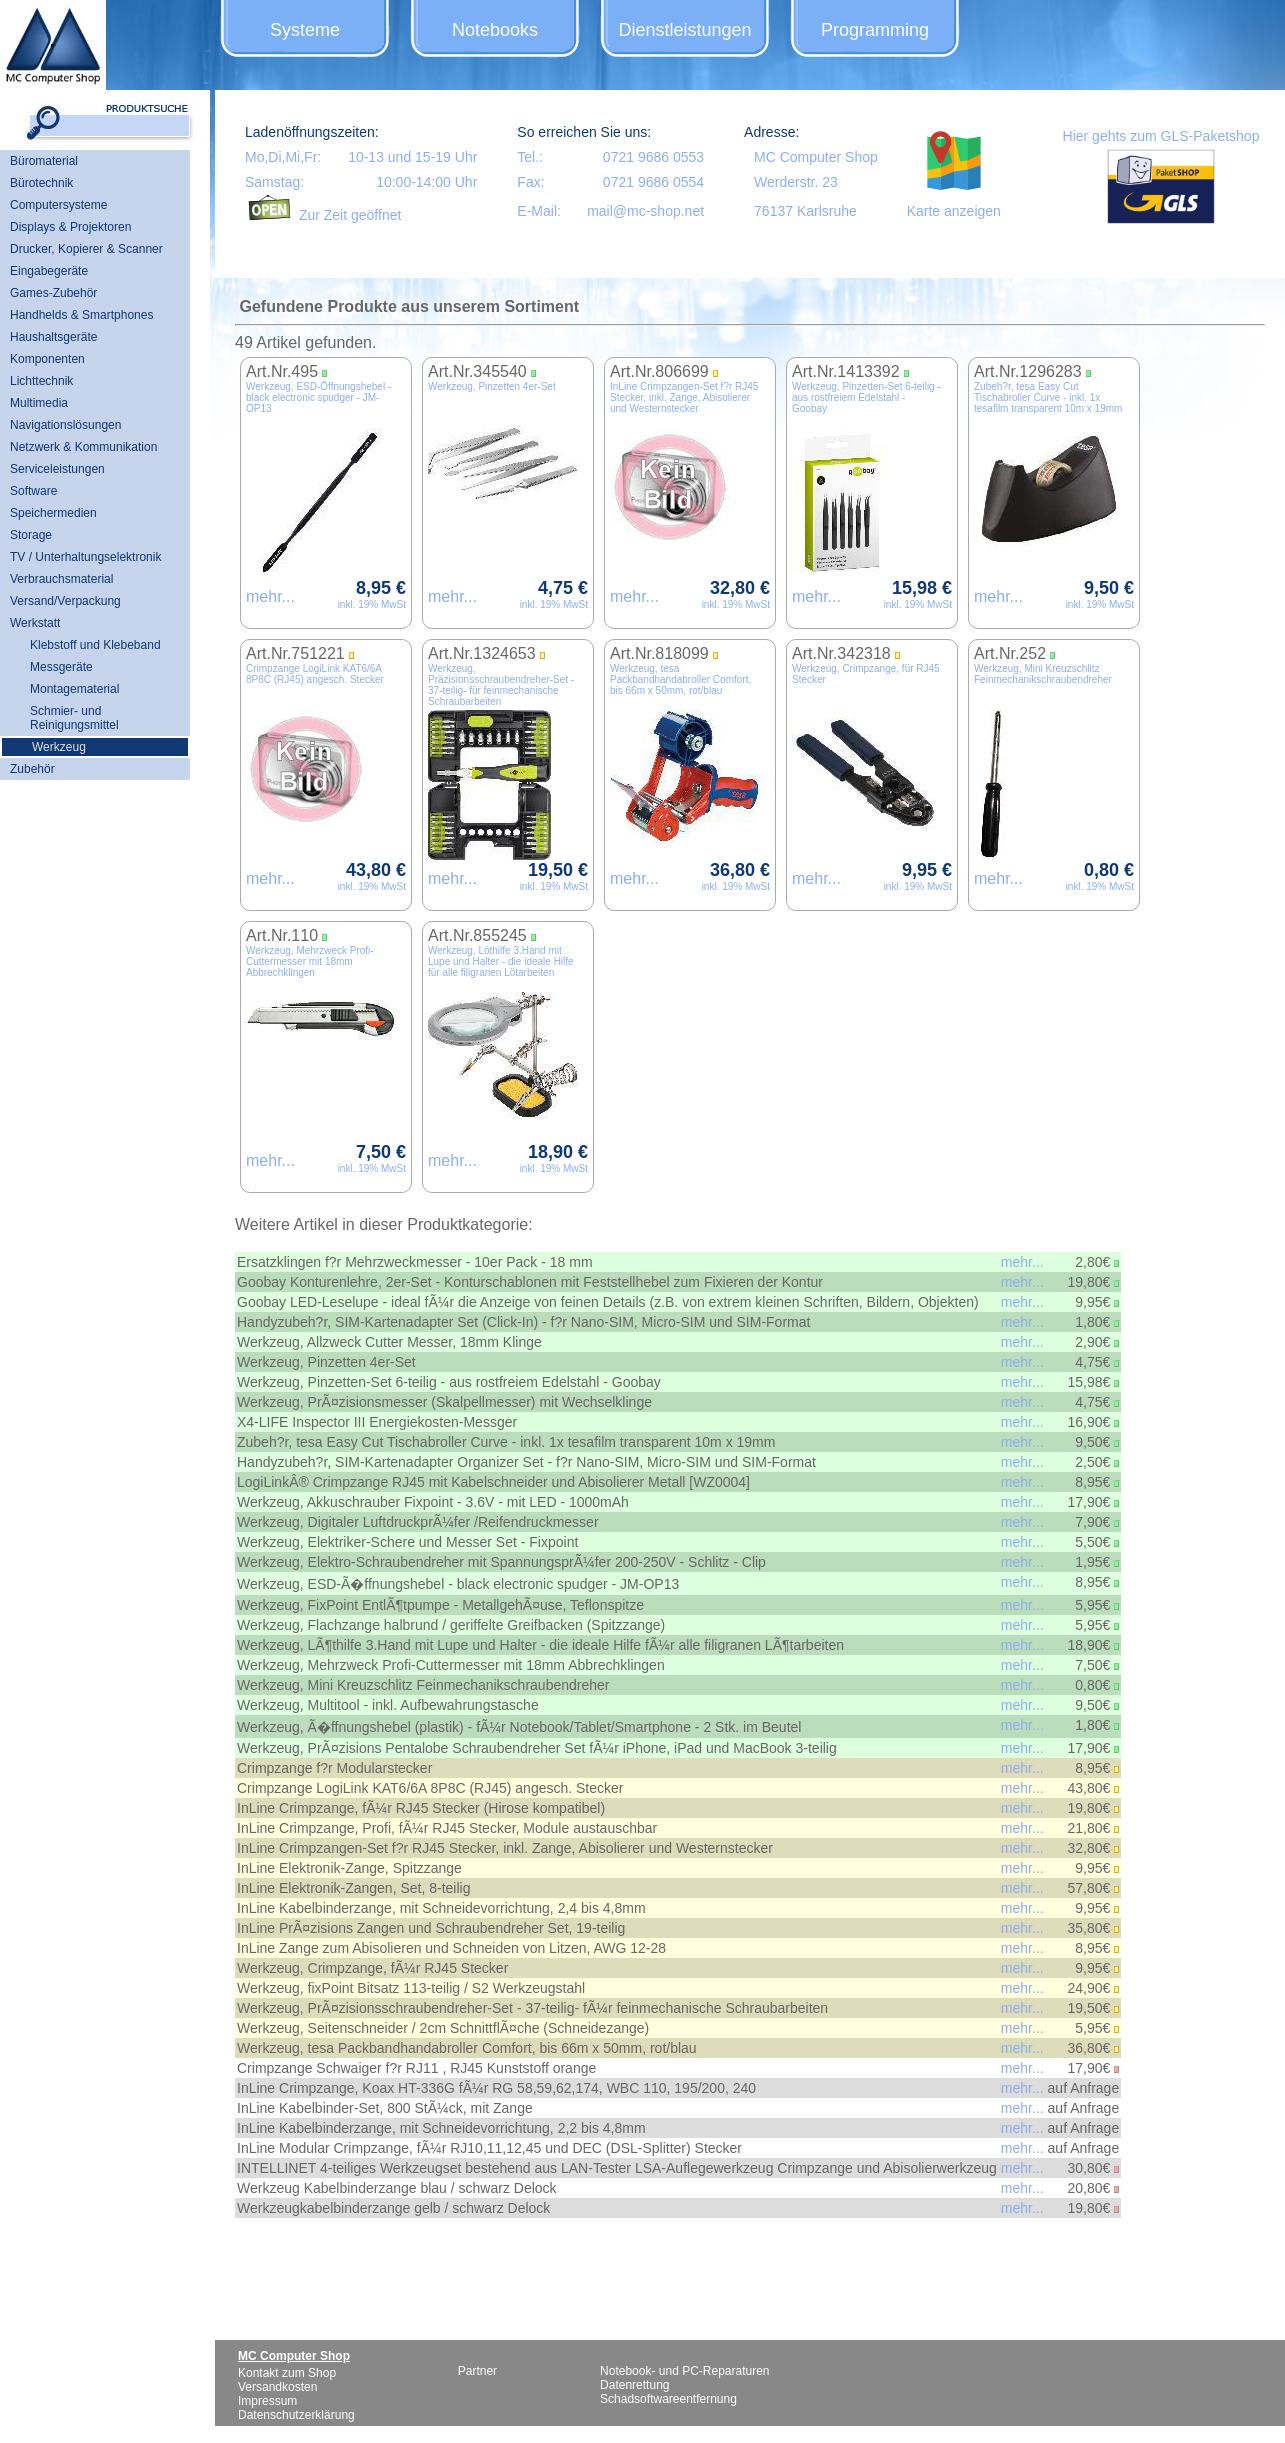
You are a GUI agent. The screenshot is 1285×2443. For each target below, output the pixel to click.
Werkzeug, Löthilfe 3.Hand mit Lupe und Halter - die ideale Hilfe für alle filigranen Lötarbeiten (501, 961)
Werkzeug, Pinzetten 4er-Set (492, 386)
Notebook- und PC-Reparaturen (684, 2371)
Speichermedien (53, 513)
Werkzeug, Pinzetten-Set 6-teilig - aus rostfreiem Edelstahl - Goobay (866, 397)
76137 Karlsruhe (805, 211)
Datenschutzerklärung (296, 2415)
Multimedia (39, 403)
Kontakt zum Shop (287, 2373)
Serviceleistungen (57, 469)
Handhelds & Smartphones (81, 315)
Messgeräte (61, 667)
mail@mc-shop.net (645, 211)
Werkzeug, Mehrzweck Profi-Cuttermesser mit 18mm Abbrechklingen (310, 961)
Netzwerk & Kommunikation (83, 447)
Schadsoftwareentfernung (668, 2399)
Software (33, 491)
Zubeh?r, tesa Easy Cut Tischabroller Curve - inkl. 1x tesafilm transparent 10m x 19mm (1048, 397)
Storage (31, 535)
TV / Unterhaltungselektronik (85, 557)
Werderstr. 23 (796, 182)
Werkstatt (35, 623)
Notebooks (495, 30)
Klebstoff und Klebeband (95, 645)
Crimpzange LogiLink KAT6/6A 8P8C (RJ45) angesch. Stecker (315, 674)
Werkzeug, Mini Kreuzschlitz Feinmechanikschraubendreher (1043, 674)
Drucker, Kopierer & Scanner (86, 249)
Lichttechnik (41, 381)
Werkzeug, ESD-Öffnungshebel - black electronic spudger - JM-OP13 (318, 397)
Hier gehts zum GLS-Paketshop (1161, 136)
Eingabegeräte (49, 271)
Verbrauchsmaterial (61, 579)
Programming (875, 30)
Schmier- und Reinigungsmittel (74, 718)
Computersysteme (58, 205)
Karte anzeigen (954, 211)
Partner (477, 2371)
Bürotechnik (41, 183)
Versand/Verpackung (65, 601)
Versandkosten (277, 2387)
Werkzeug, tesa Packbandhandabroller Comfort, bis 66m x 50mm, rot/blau (680, 679)
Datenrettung (634, 2385)
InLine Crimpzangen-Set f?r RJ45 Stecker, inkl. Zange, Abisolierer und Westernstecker (684, 397)
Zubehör (32, 769)
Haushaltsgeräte (53, 337)
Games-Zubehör (53, 293)
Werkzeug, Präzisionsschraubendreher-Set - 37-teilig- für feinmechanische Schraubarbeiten (501, 685)
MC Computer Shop (816, 157)
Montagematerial (74, 689)
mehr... (270, 596)
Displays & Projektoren (70, 227)
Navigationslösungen (65, 425)
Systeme (305, 30)
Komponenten (47, 359)
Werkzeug (59, 747)
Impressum (267, 2401)
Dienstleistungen (684, 30)
